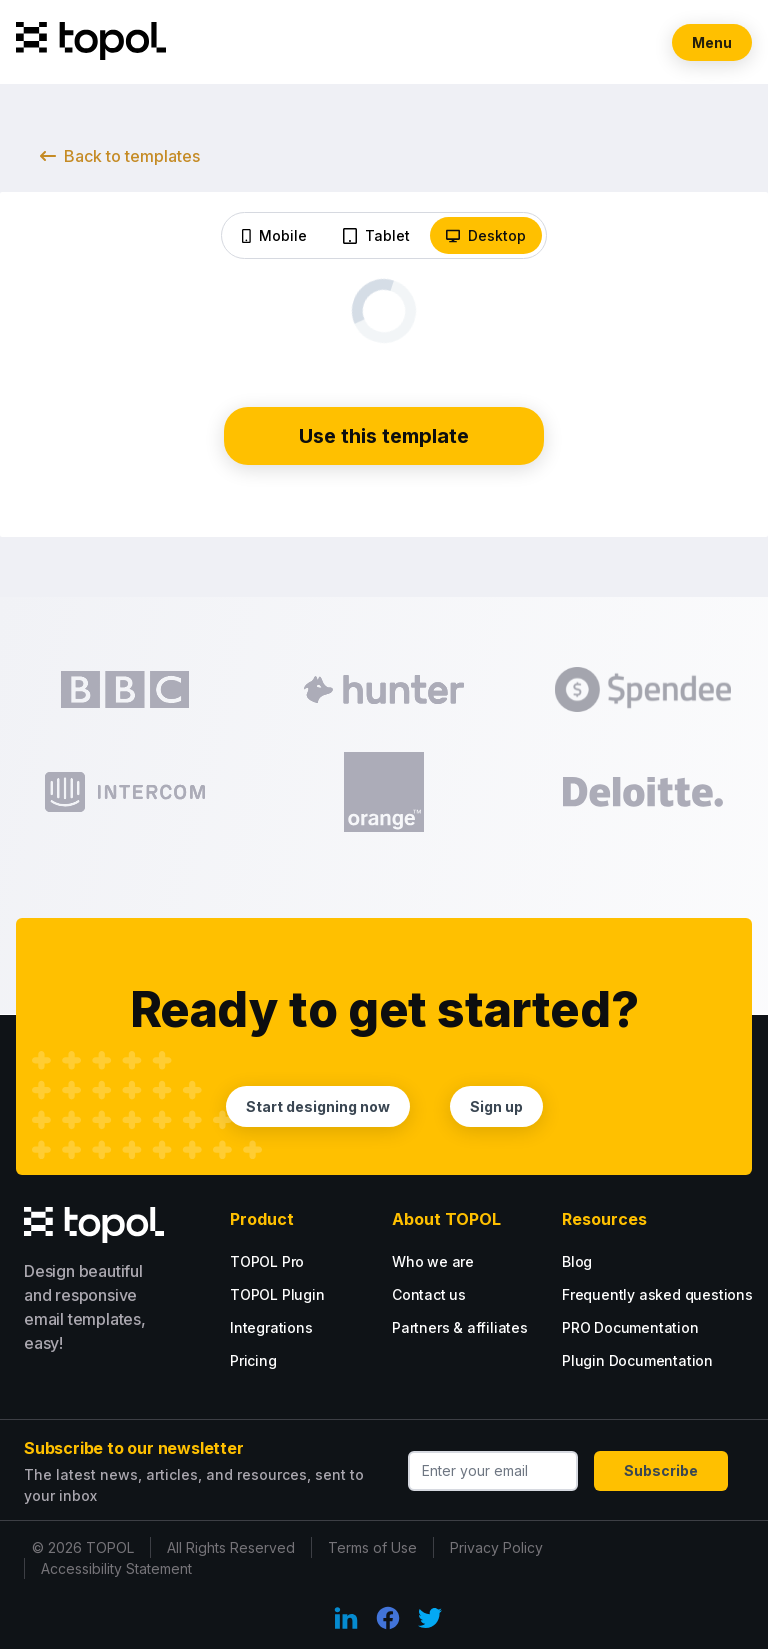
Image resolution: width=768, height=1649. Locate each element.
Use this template (384, 436)
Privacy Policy (496, 1547)
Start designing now (318, 1106)
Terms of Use (372, 1547)
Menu (712, 42)
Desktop (486, 235)
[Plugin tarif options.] (310, 1294)
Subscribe (661, 1470)
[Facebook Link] (388, 1618)
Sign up (496, 1106)
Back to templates (120, 156)
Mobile (274, 235)
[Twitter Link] (430, 1618)
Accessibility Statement (116, 1568)
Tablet (376, 235)
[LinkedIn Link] (346, 1618)
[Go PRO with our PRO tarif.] (294, 1261)
